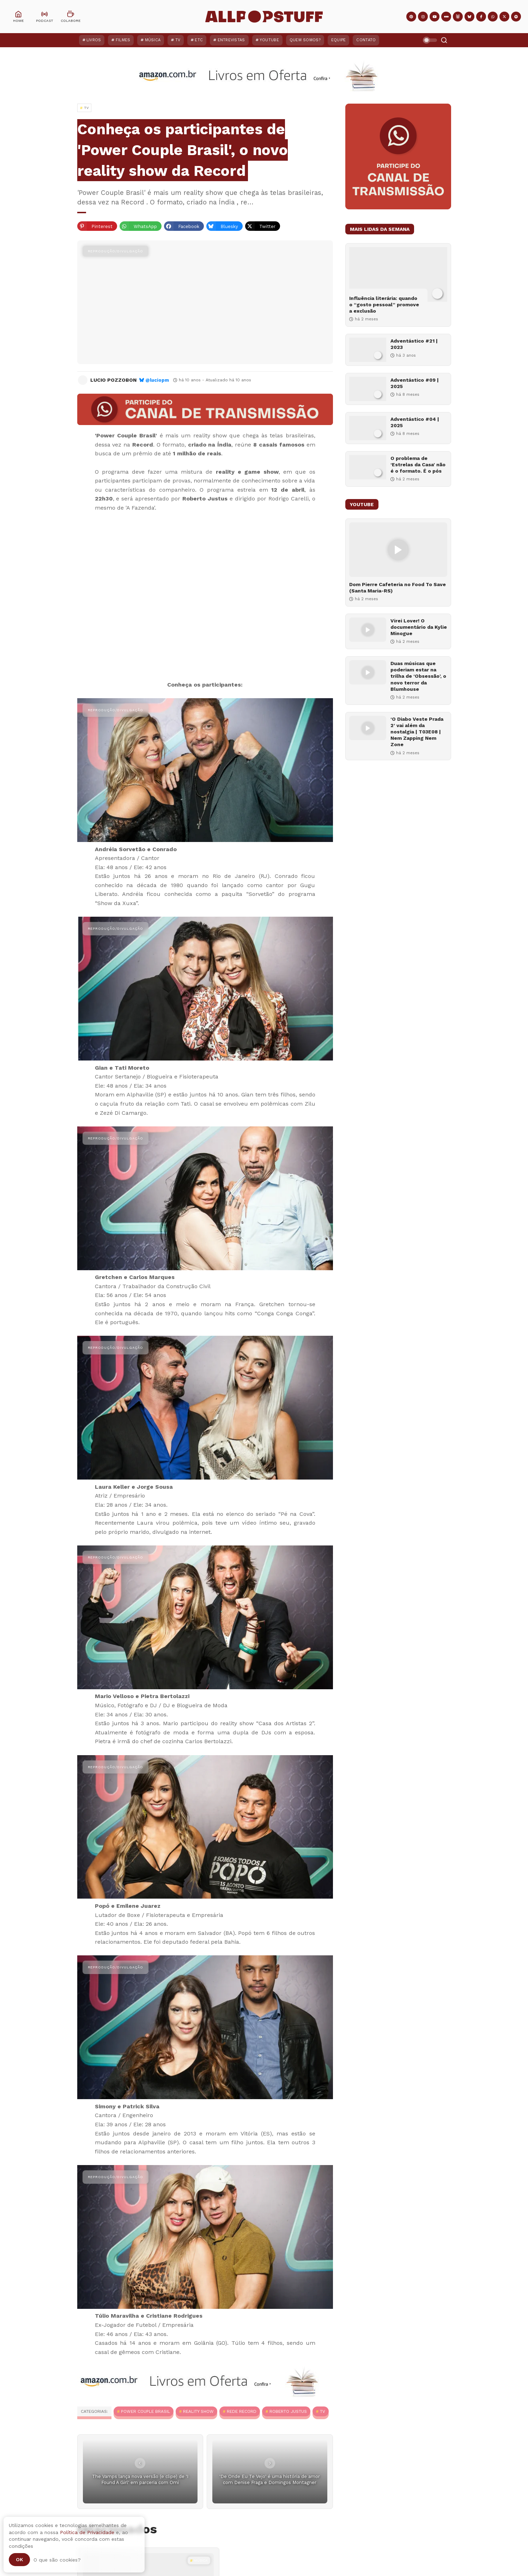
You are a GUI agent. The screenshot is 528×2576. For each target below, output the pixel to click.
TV (178, 40)
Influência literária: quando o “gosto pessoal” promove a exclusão (384, 304)
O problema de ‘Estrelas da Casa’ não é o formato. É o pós (417, 464)
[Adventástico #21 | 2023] (367, 350)
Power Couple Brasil (145, 2411)
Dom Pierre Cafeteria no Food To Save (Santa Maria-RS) (397, 588)
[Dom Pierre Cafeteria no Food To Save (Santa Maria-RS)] (398, 549)
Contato (366, 40)
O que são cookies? (57, 2560)
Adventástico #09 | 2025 (414, 383)
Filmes (123, 40)
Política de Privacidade (87, 2532)
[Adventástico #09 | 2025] (367, 389)
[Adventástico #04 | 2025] (367, 428)
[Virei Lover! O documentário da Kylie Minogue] (367, 629)
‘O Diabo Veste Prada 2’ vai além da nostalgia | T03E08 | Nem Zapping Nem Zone (416, 732)
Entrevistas (231, 40)
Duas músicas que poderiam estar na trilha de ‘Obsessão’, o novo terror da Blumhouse (418, 676)
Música (153, 40)
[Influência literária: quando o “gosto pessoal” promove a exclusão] (398, 274)
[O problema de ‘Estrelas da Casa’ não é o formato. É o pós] (367, 467)
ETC (199, 40)
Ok (19, 2559)
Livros (93, 40)
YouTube (269, 40)
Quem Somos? (305, 40)
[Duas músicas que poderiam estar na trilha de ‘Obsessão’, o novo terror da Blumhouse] (367, 672)
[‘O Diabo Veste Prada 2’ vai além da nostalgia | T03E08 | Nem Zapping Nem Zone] (367, 728)
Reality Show (198, 2411)
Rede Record (241, 2411)
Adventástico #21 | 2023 (414, 344)
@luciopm (157, 380)
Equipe (338, 40)
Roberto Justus (288, 2411)
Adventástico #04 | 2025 (414, 422)
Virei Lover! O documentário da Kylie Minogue (418, 627)
